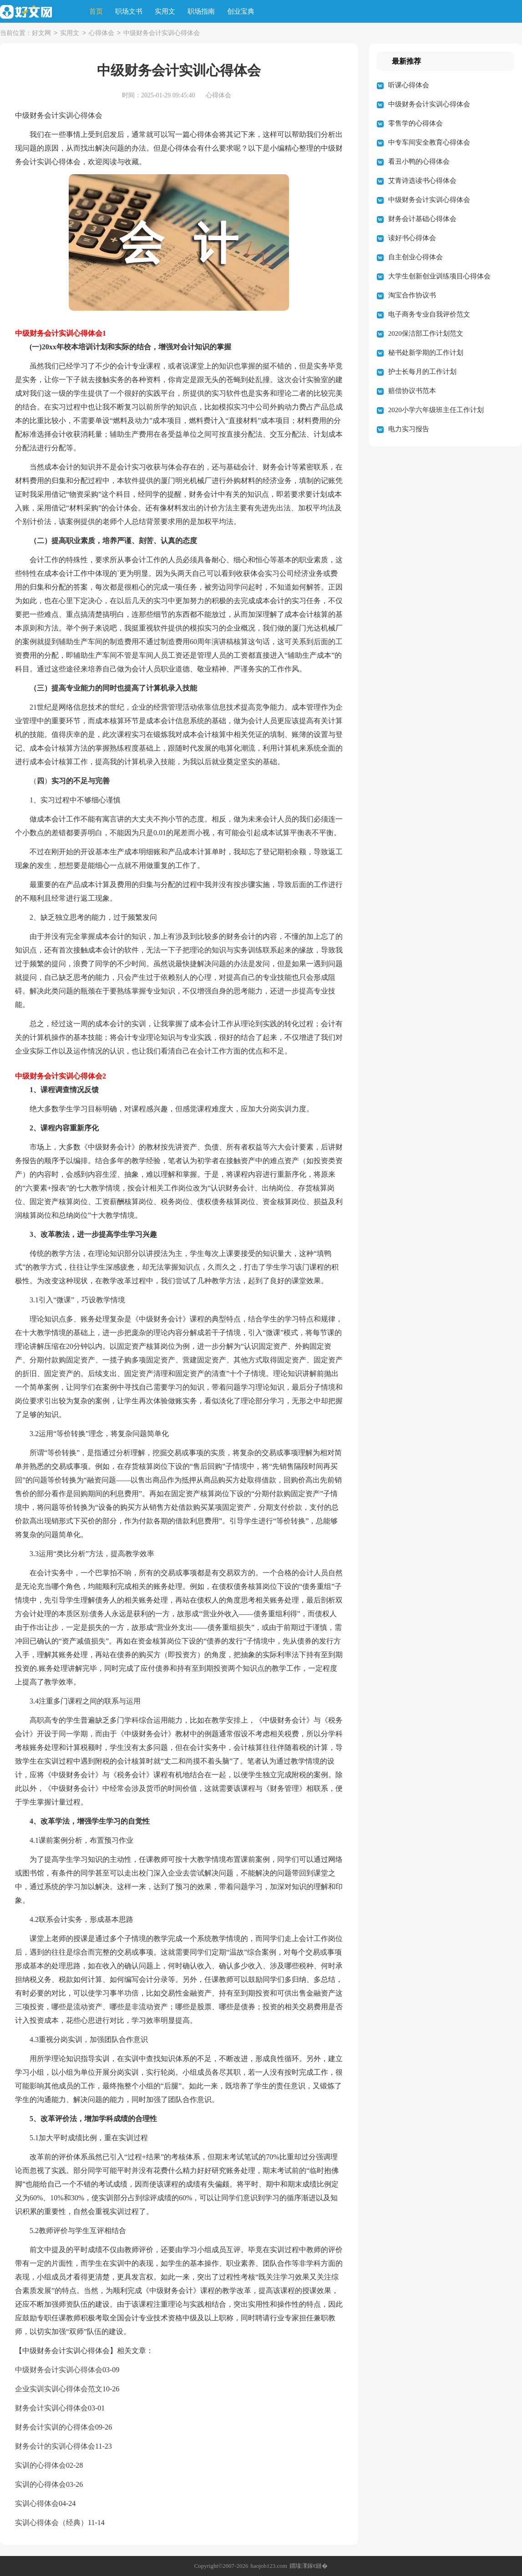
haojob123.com (268, 2565)
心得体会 (101, 33)
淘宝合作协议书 (412, 295)
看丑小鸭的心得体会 (419, 161)
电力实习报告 (408, 429)
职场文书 (128, 11)
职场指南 (201, 11)
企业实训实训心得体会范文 (58, 2389)
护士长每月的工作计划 (422, 371)
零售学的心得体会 (415, 123)
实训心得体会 (37, 2503)
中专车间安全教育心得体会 (429, 142)
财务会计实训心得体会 (51, 2408)
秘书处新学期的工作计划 (425, 352)
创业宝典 (240, 11)
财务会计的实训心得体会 (55, 2446)
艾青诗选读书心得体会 (422, 180)
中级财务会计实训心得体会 (58, 2370)
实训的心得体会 (40, 2465)
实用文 (165, 11)
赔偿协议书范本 (412, 390)
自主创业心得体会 (415, 257)
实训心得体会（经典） (51, 2522)
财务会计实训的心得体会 (55, 2427)
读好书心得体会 (412, 238)
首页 (96, 11)
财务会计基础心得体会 (422, 218)
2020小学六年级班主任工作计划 (436, 409)
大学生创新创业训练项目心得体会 (439, 276)
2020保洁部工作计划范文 (425, 333)
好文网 (41, 33)
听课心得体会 (408, 85)
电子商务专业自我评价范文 (429, 314)
